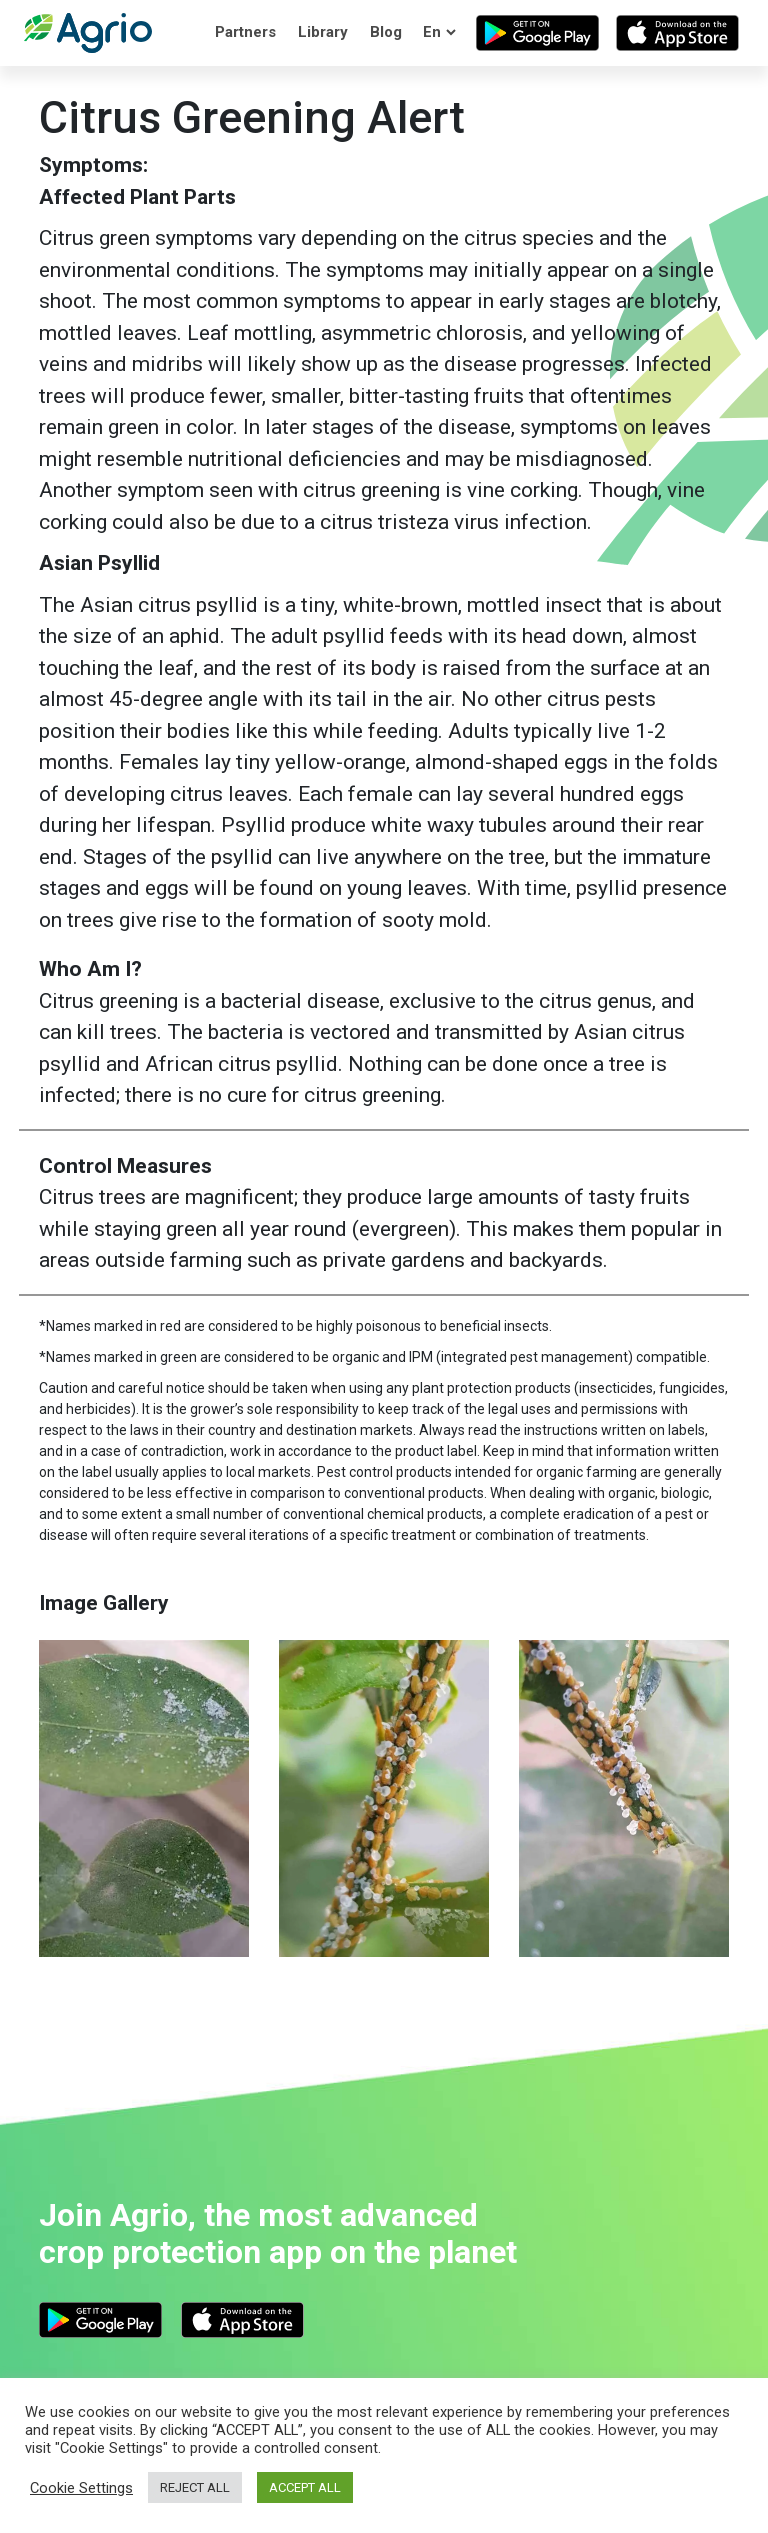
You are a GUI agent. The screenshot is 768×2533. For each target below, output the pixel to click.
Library (323, 32)
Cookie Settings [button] (81, 2488)
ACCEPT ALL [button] (305, 2487)
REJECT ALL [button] (195, 2487)
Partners (245, 32)
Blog (386, 32)
